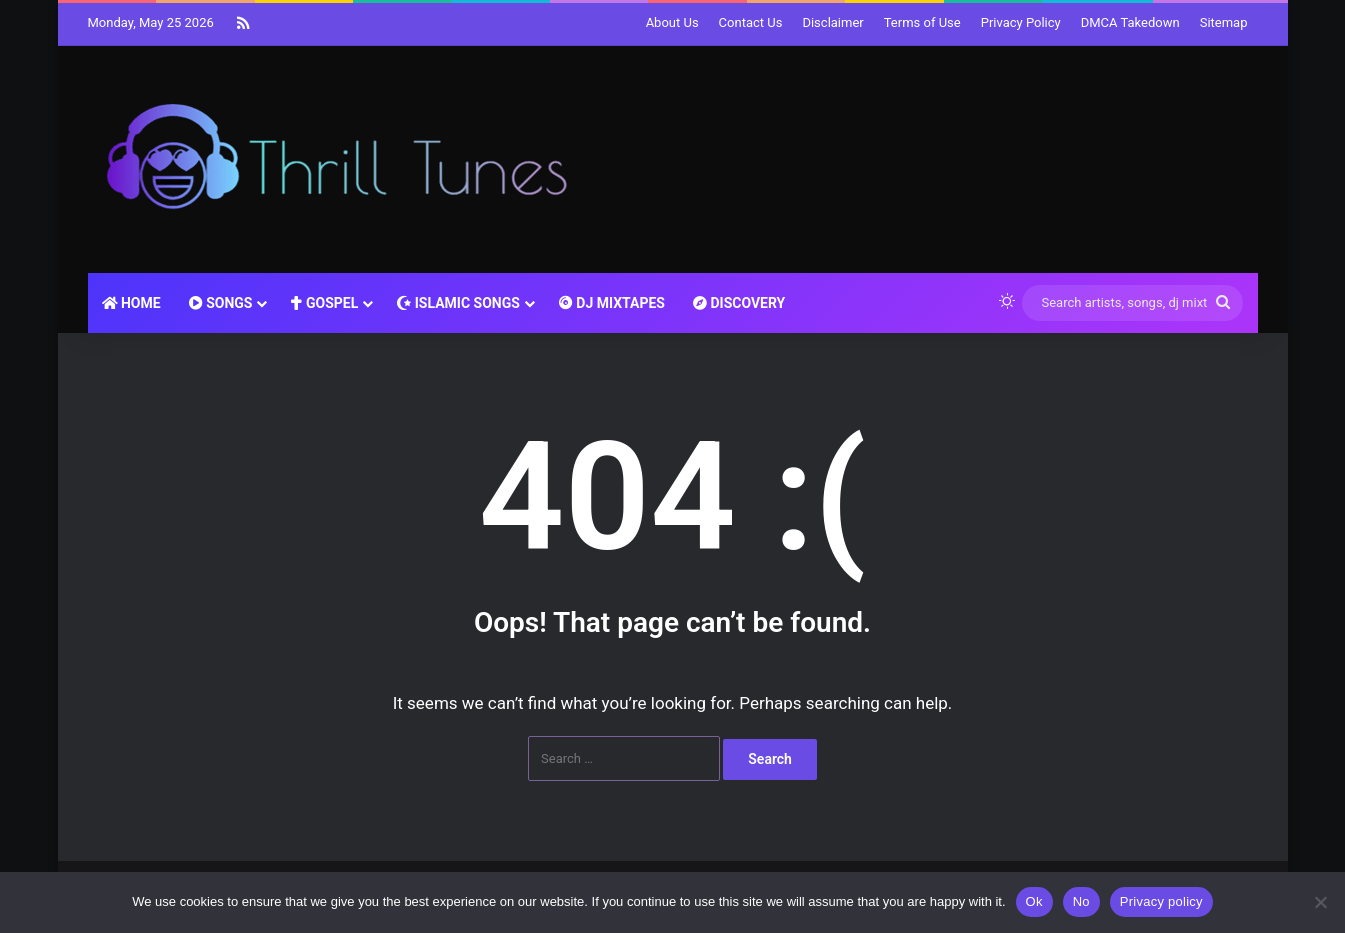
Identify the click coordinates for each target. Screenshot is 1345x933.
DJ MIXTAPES (612, 303)
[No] (1320, 902)
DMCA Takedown (1130, 22)
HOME (131, 303)
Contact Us (751, 22)
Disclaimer (832, 22)
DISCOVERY (739, 303)
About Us (672, 22)
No (1081, 901)
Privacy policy (1161, 901)
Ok (1034, 901)
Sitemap (1224, 22)
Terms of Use (922, 22)
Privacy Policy (1021, 22)
